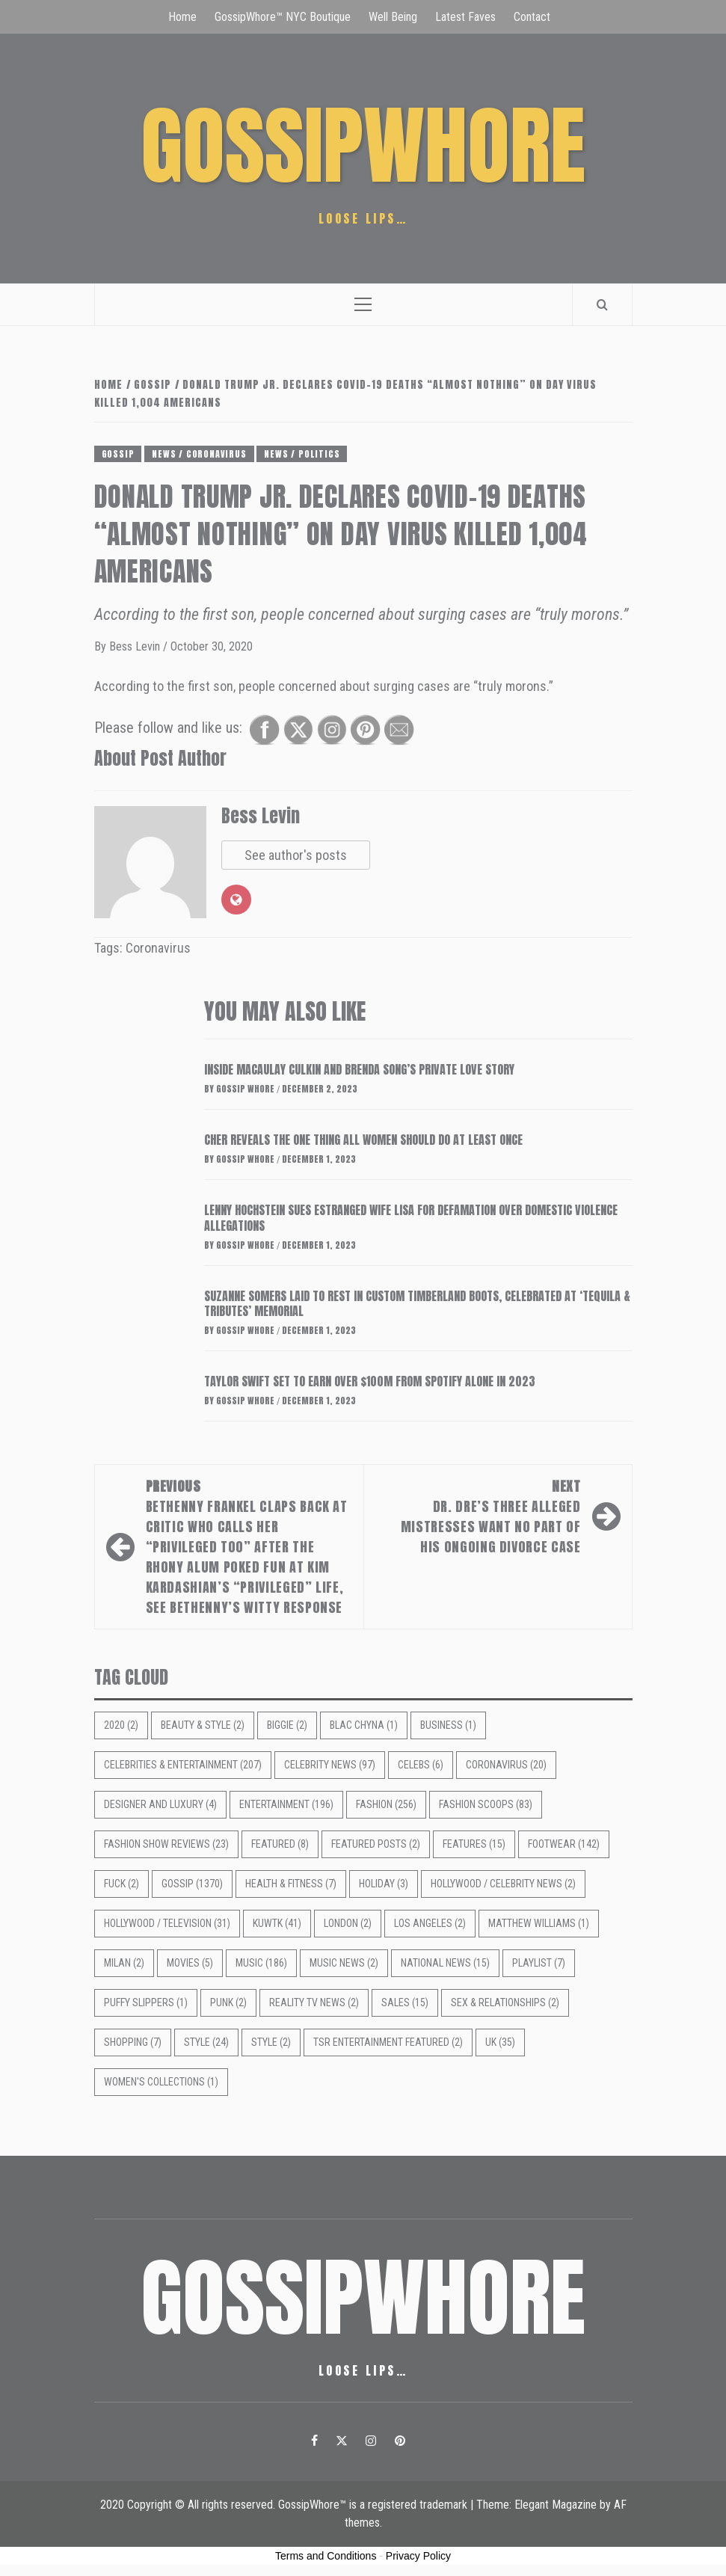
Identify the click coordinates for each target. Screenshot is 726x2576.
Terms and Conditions (325, 2556)
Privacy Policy (418, 2556)
